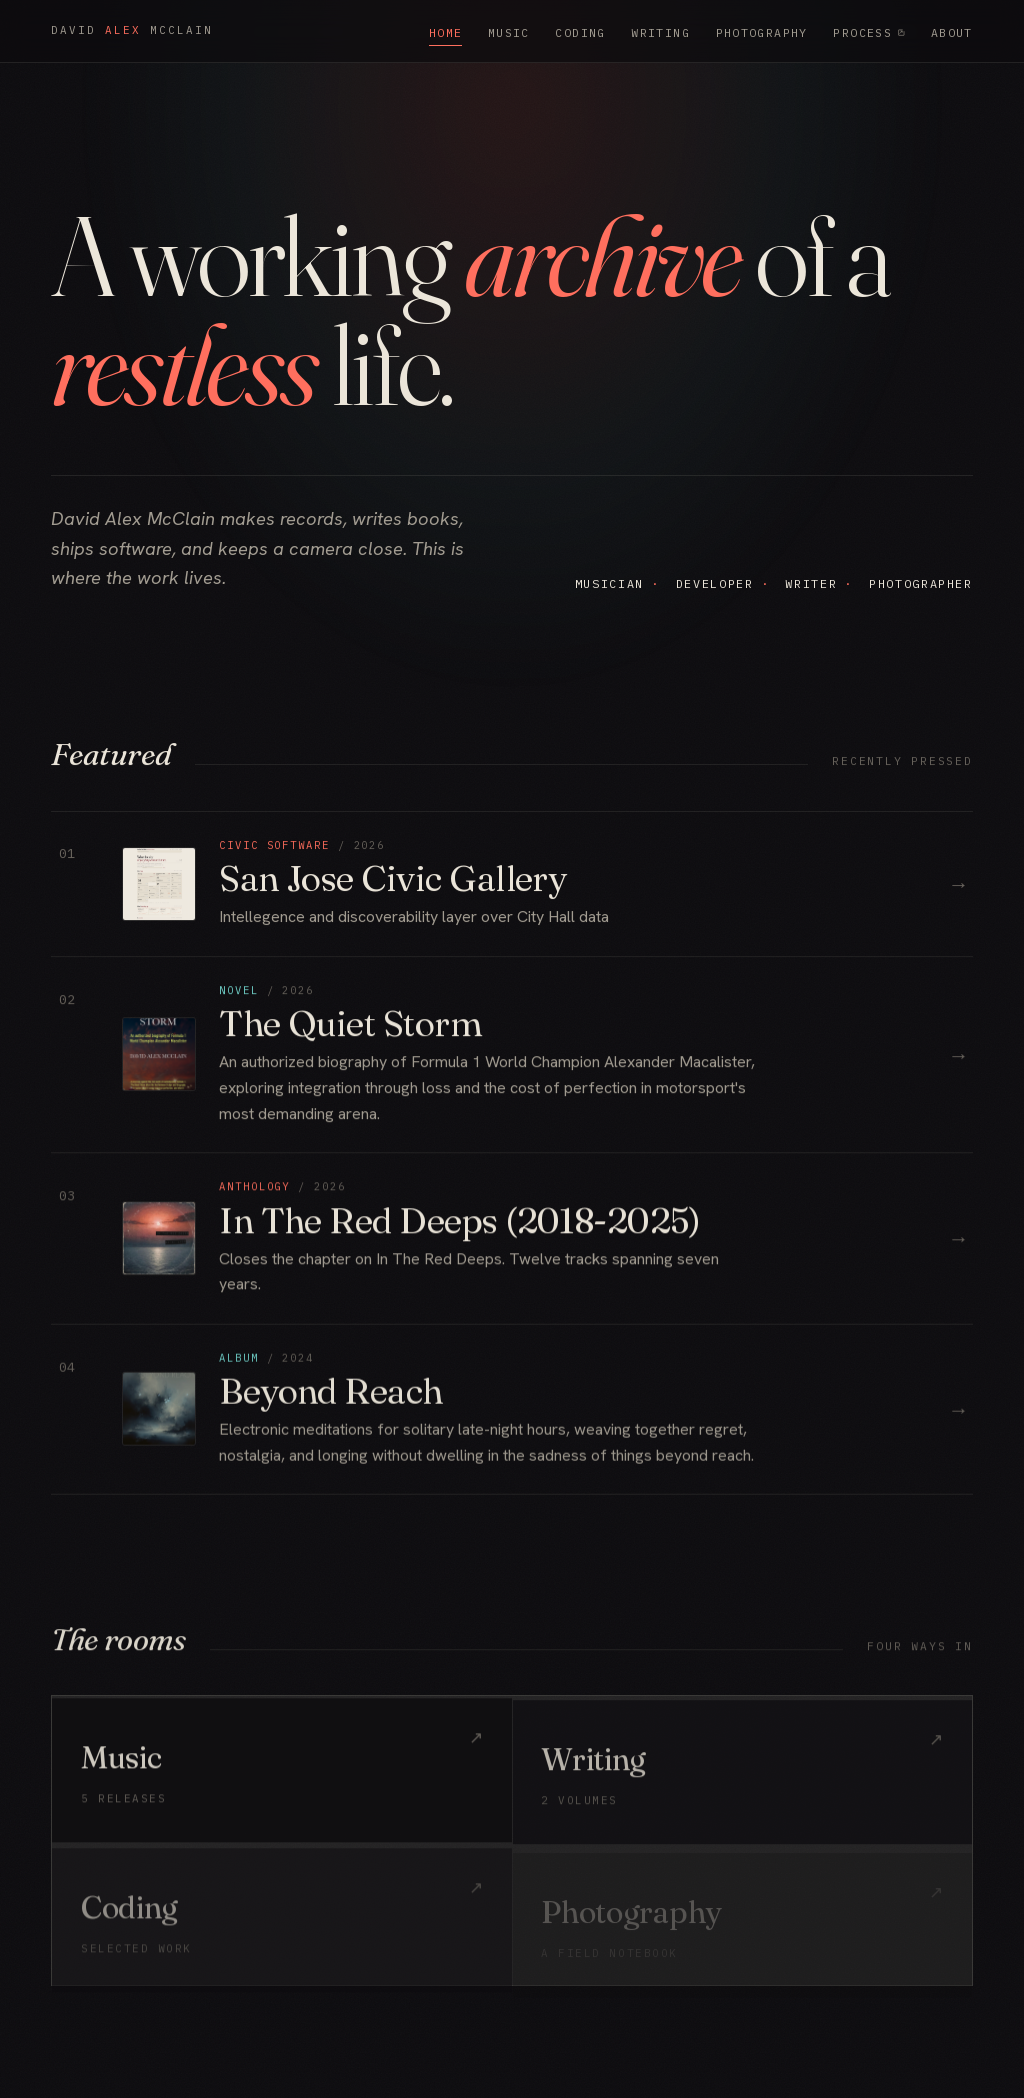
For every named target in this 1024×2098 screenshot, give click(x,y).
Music (509, 32)
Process (869, 32)
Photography (762, 32)
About (952, 32)
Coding (580, 32)
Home (446, 32)
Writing (660, 32)
